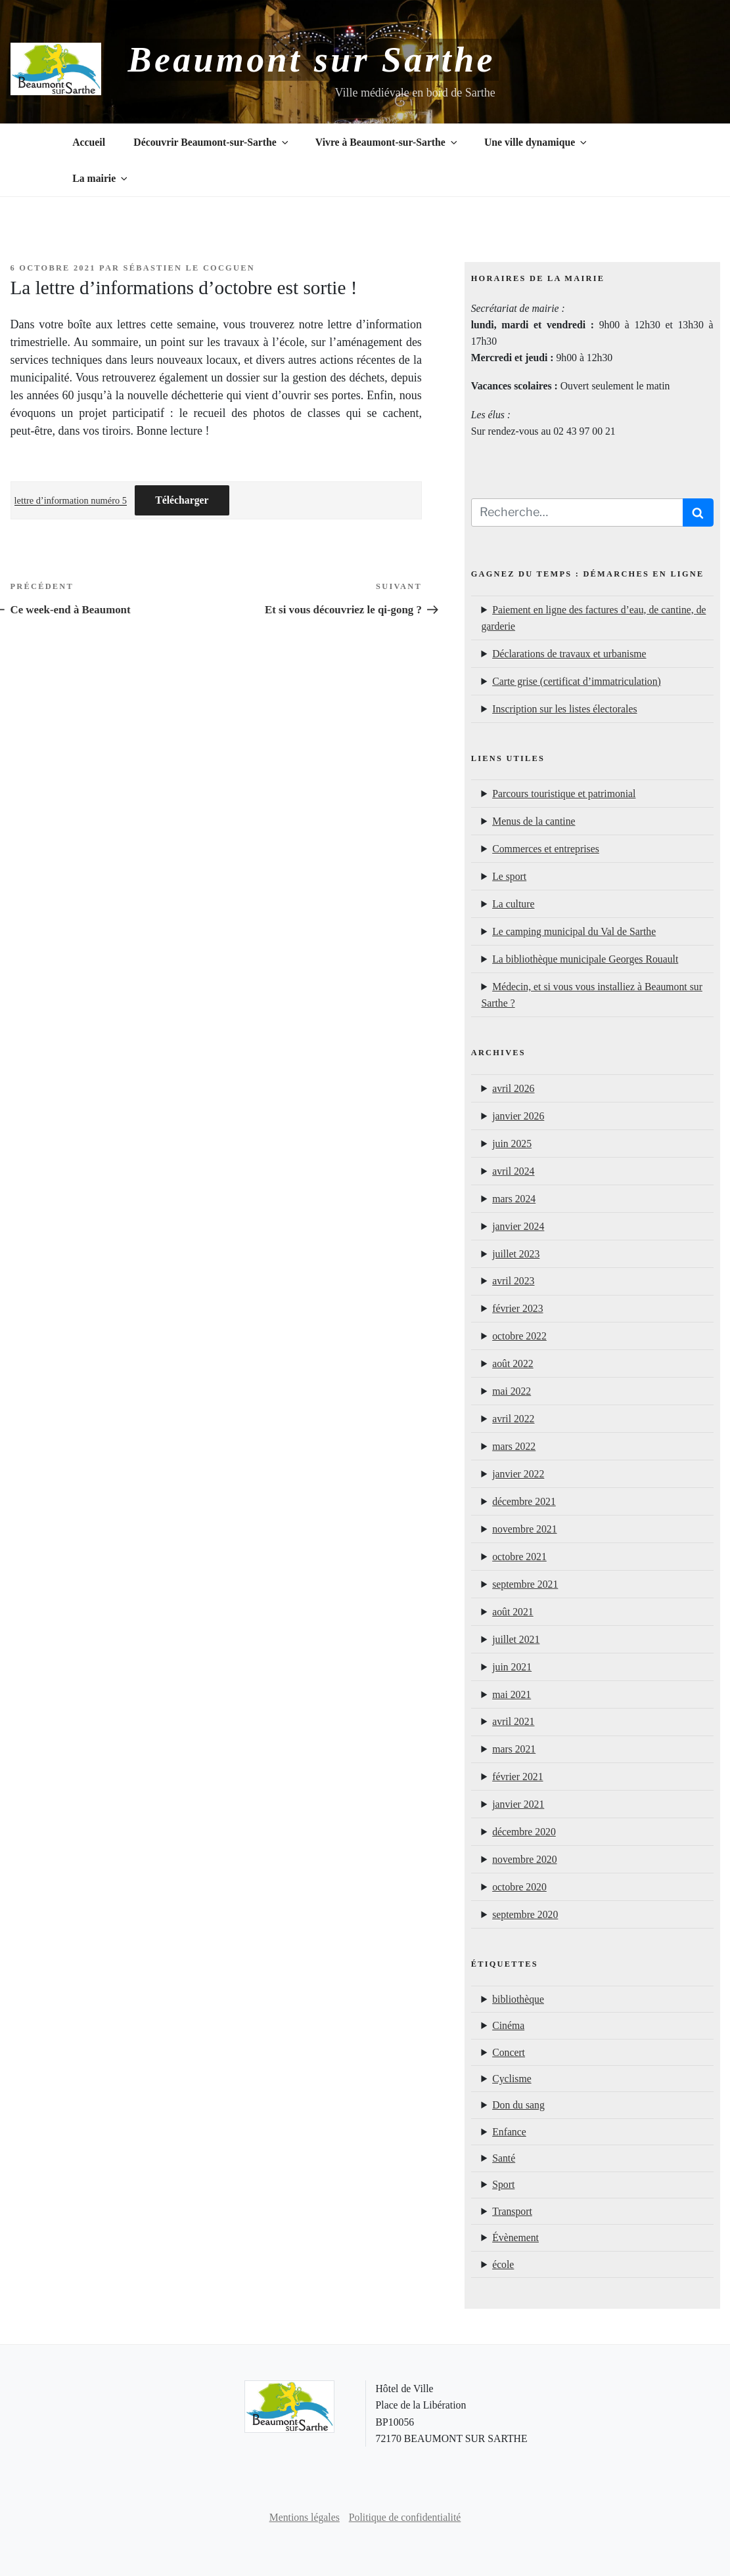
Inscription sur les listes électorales (564, 708)
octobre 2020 (519, 1886)
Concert (508, 2052)
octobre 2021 (519, 1556)
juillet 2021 (515, 1639)
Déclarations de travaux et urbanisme (569, 653)
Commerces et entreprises (545, 848)
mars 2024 (514, 1198)
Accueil (88, 142)
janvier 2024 (518, 1226)
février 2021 (517, 1776)
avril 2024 (513, 1171)
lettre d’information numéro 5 (70, 500)
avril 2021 (513, 1721)
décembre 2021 (524, 1501)
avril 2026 (513, 1088)
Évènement (515, 2237)
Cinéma (508, 2025)
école (503, 2264)
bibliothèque (518, 1999)
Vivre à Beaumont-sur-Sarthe (387, 142)
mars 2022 (514, 1446)
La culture (513, 903)
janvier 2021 (518, 1804)
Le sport (509, 876)
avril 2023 (513, 1280)
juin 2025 (512, 1143)
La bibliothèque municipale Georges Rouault (585, 959)
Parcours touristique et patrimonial (563, 793)
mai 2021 (511, 1694)
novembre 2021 (524, 1529)
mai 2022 (511, 1391)
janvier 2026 (518, 1116)
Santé (503, 2158)
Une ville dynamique (536, 142)
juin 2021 (512, 1666)
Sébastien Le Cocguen (189, 268)
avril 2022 (513, 1418)
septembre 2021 (525, 1584)
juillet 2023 (515, 1253)
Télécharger (181, 500)
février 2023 (517, 1308)
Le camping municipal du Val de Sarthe (574, 931)
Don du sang (518, 2104)
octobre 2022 (519, 1336)
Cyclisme (512, 2078)
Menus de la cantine (533, 821)
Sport (503, 2184)
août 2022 (513, 1363)
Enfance (509, 2131)
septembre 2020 (525, 1914)
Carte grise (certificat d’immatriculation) (576, 681)
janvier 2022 (518, 1473)
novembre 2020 (524, 1859)
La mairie (100, 178)
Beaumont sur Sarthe (311, 59)
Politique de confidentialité (405, 2517)
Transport (512, 2211)
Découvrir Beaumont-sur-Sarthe (211, 142)
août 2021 (513, 1611)
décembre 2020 (524, 1831)
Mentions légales (304, 2517)
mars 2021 (514, 1749)
